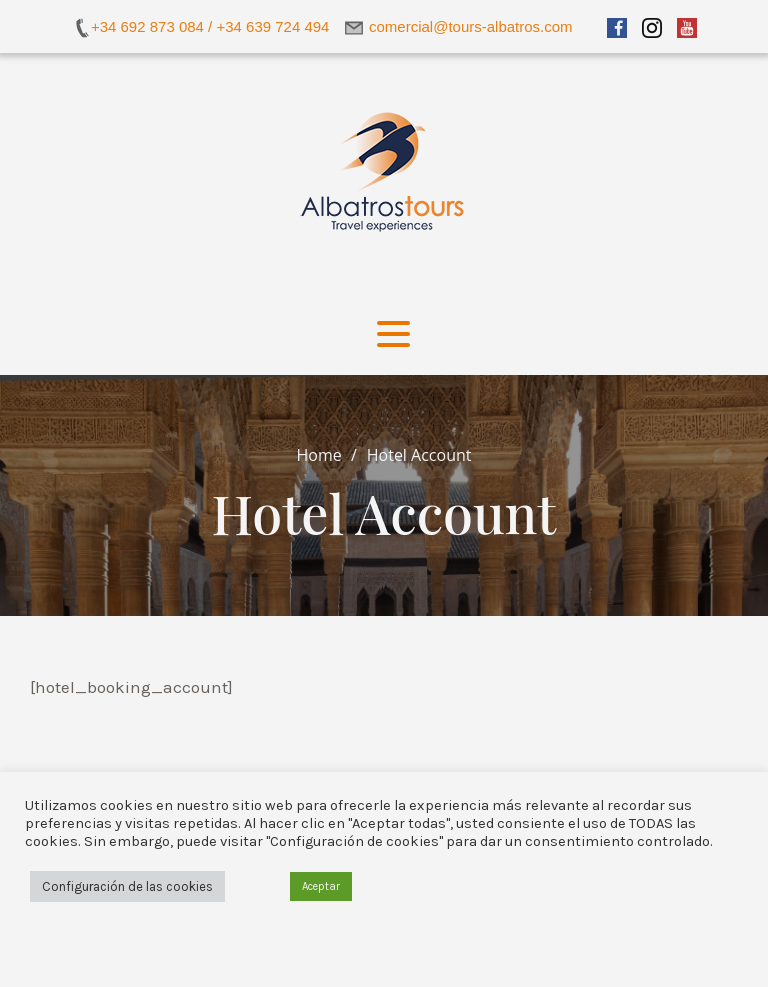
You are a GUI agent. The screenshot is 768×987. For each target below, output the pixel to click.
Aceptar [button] (321, 886)
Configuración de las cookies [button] (127, 886)
